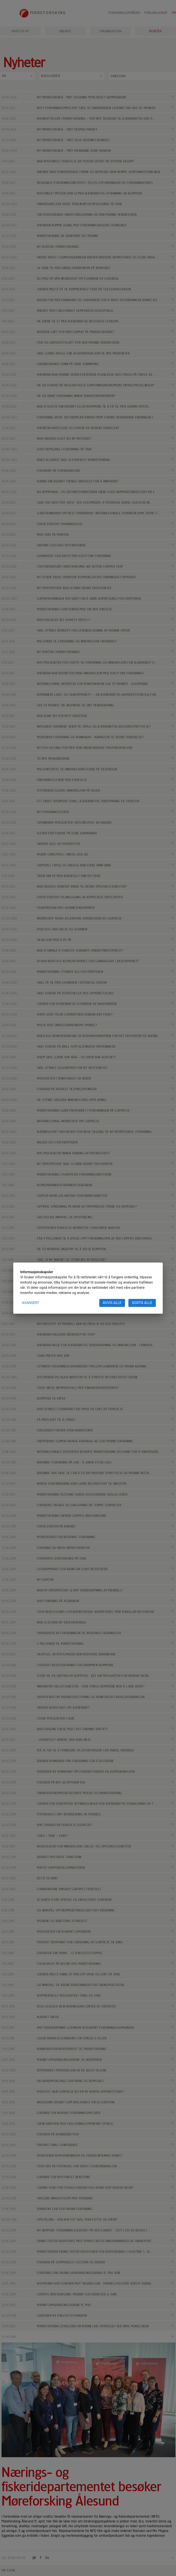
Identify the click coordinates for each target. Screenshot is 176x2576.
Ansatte (65, 31)
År (4, 76)
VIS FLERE (8, 2570)
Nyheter (155, 31)
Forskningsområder (124, 13)
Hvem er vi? (20, 31)
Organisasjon (110, 31)
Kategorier (50, 76)
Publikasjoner (155, 13)
